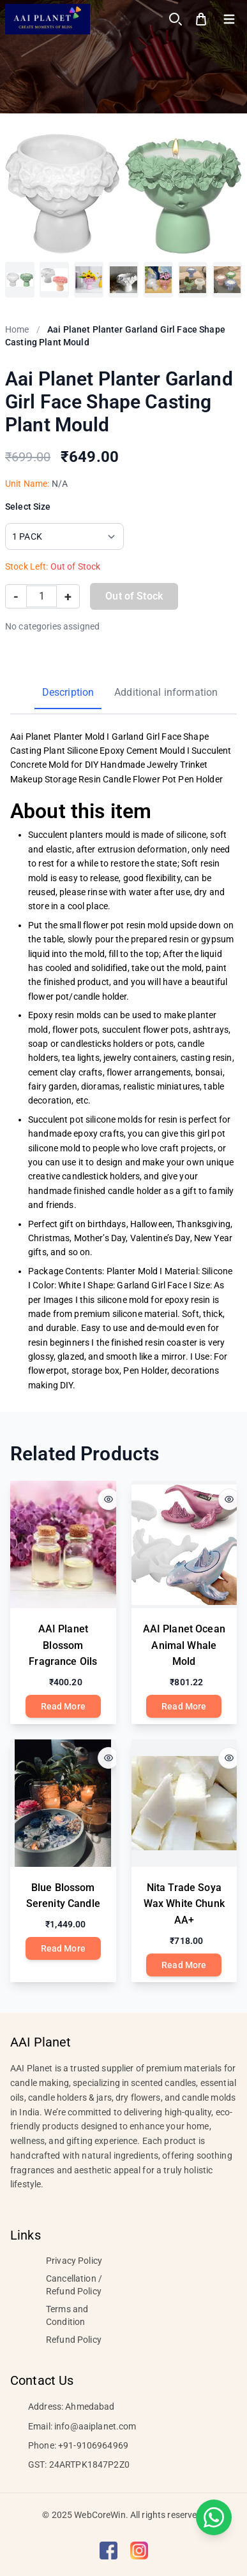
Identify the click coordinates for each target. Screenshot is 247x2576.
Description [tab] (68, 692)
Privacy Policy (74, 2261)
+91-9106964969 (93, 2445)
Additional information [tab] (166, 692)
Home (17, 329)
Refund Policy (73, 2340)
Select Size (28, 506)
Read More (63, 1706)
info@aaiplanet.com (95, 2426)
